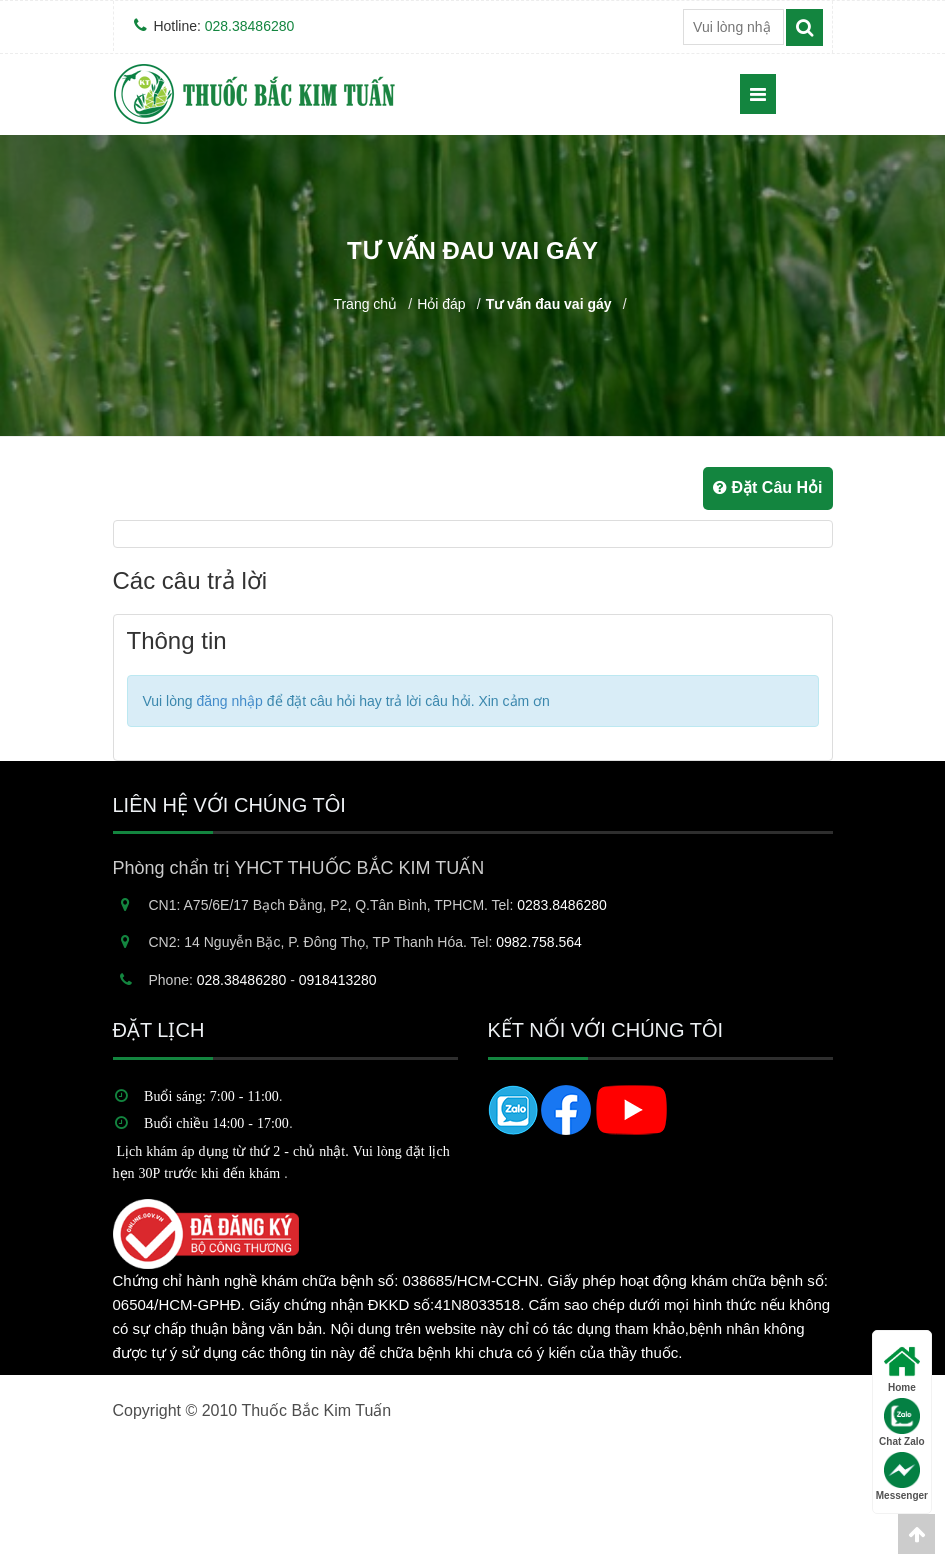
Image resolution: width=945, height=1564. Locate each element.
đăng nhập (229, 701)
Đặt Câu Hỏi (767, 487)
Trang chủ (365, 304)
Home (902, 1368)
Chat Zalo (902, 1422)
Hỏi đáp (441, 304)
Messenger (902, 1476)
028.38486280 (250, 26)
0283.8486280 (562, 905)
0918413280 (338, 980)
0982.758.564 (539, 942)
